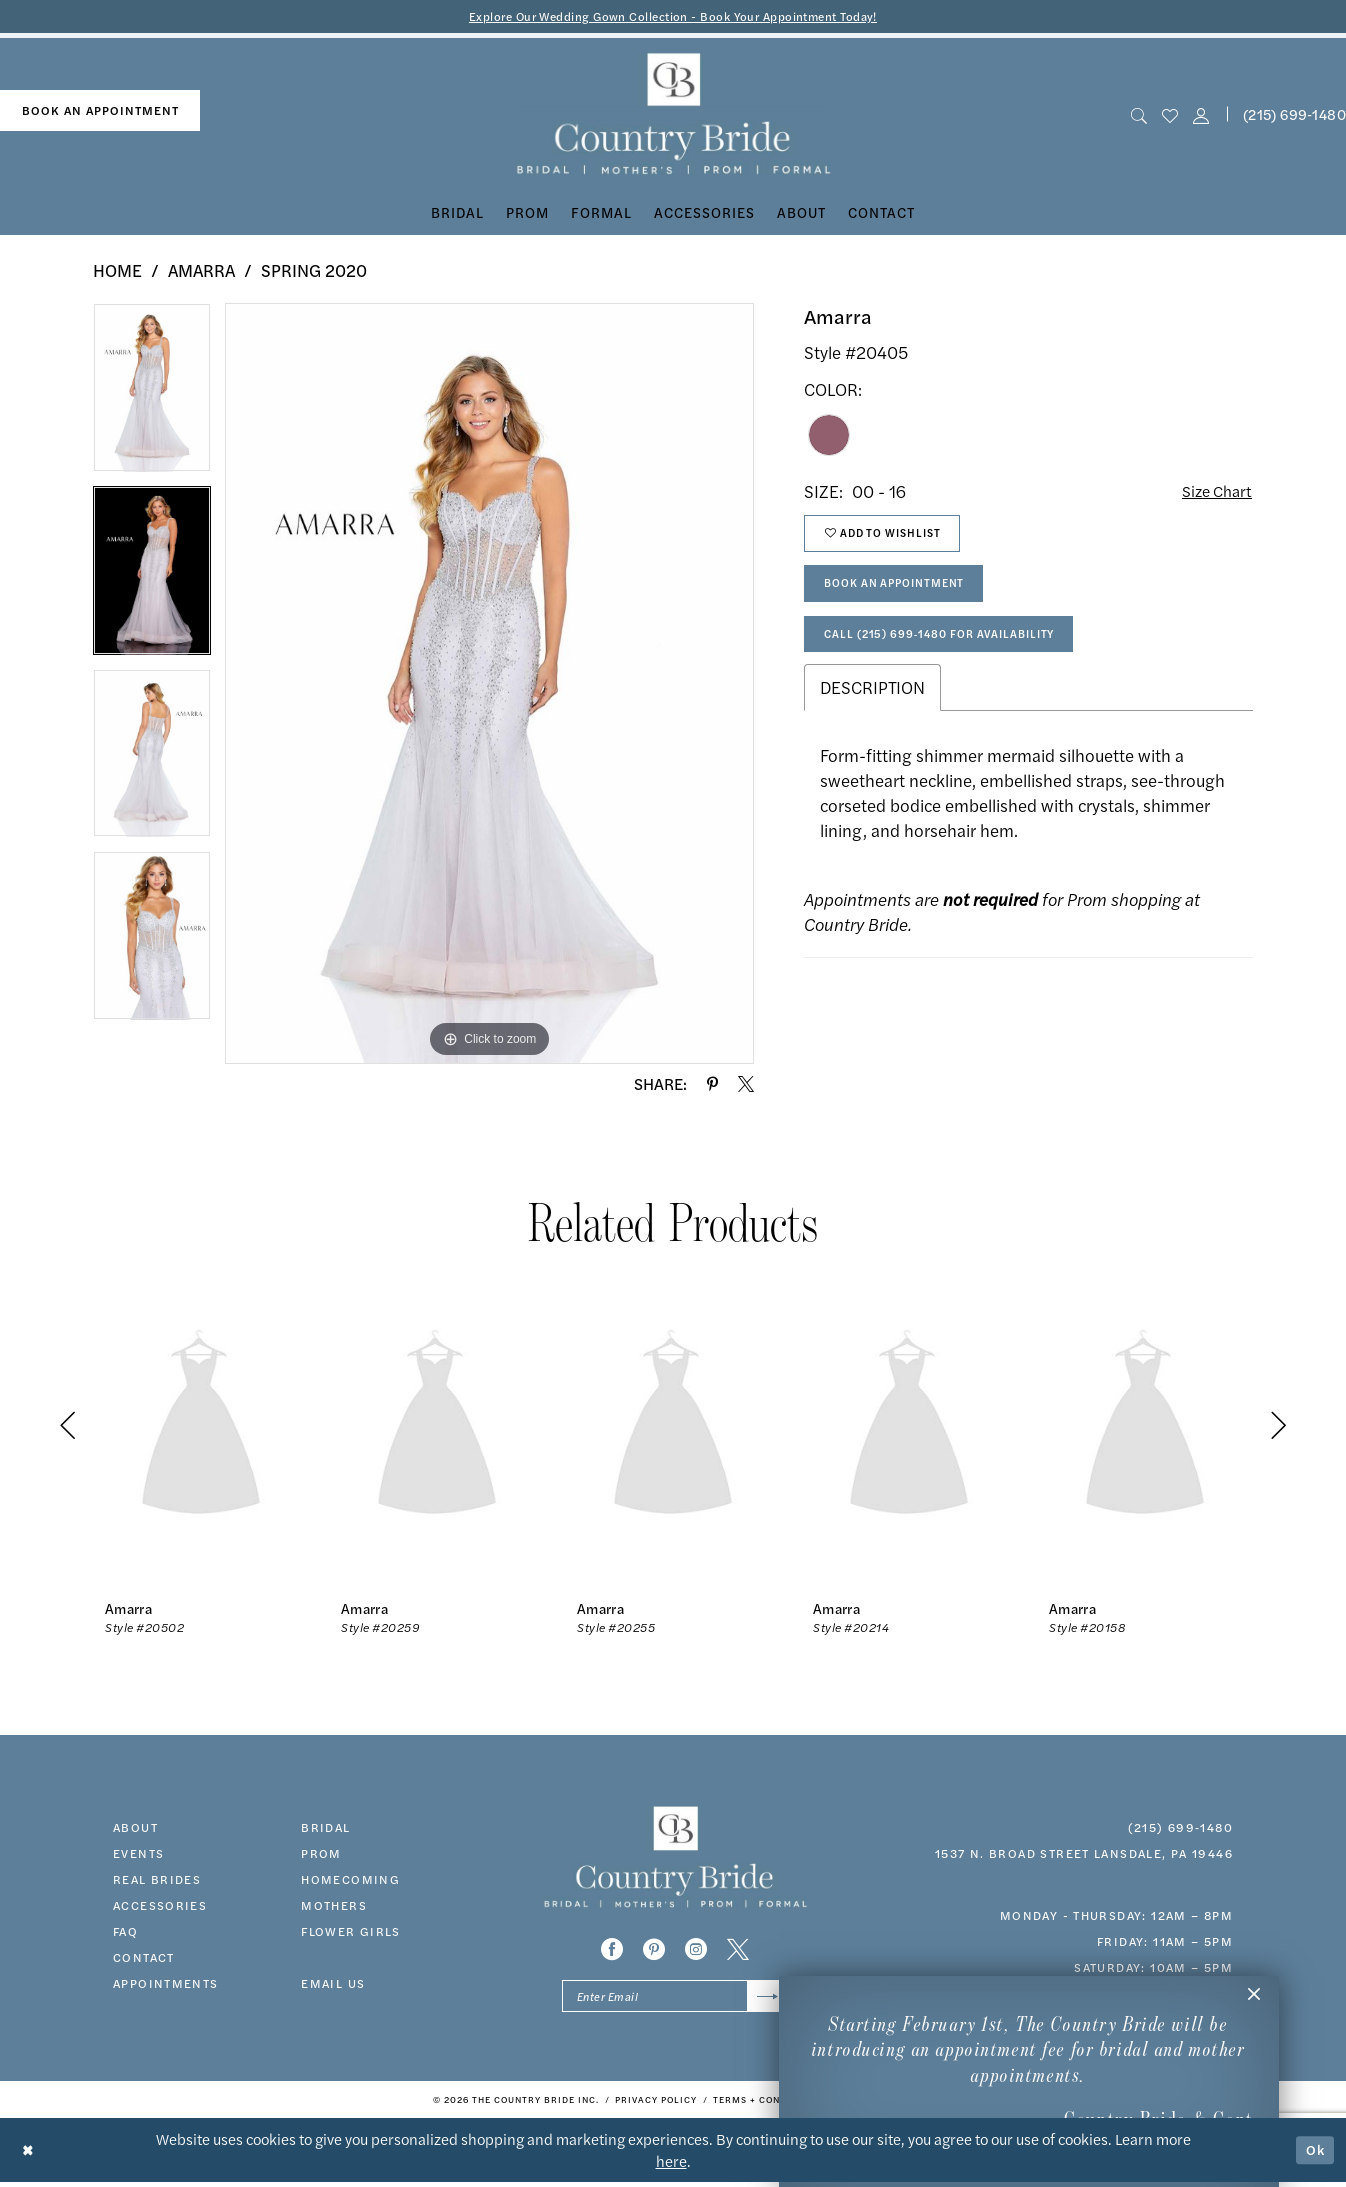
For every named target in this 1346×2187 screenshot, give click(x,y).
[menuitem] (100, 112)
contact (144, 1958)
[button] (1201, 115)
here (671, 2165)
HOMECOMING (350, 1880)
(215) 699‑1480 (1180, 1828)
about (135, 1828)
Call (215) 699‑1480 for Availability (952, 650)
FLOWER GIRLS (351, 1932)
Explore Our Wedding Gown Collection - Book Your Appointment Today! (673, 16)
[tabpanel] (152, 396)
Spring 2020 (314, 272)
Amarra (201, 272)
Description (872, 706)
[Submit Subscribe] (765, 1999)
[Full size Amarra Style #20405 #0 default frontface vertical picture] (489, 685)
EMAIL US (333, 1984)
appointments (166, 1984)
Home (117, 272)
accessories (160, 1906)
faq (125, 1932)
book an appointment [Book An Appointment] (100, 112)
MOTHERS (334, 1906)
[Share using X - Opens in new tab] (746, 1085)
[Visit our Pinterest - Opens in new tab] (654, 1951)
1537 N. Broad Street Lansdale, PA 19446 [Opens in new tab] (1084, 1854)
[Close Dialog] (29, 2154)
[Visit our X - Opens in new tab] (738, 1951)
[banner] (673, 115)
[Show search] (1138, 115)
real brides (157, 1880)
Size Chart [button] (1213, 493)
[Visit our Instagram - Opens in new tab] (696, 1951)
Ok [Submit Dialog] (1314, 2154)
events (138, 1854)
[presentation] (201, 1427)
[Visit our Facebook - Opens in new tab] (612, 1951)
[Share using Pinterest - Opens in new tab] (712, 1085)
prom (321, 1854)
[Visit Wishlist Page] (1169, 115)
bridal (325, 1828)
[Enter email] (674, 1999)
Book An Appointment (904, 595)
